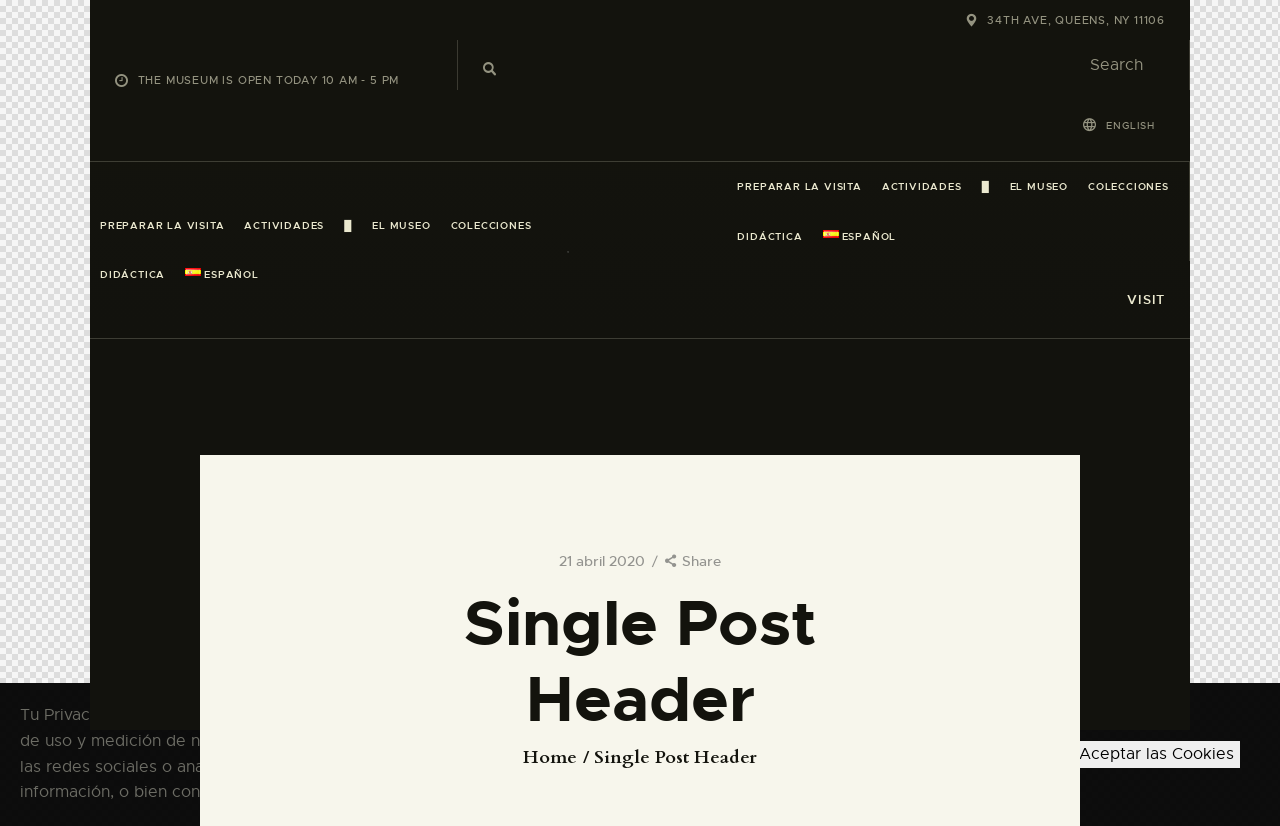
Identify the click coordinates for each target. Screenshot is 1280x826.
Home (550, 758)
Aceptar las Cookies (1156, 754)
